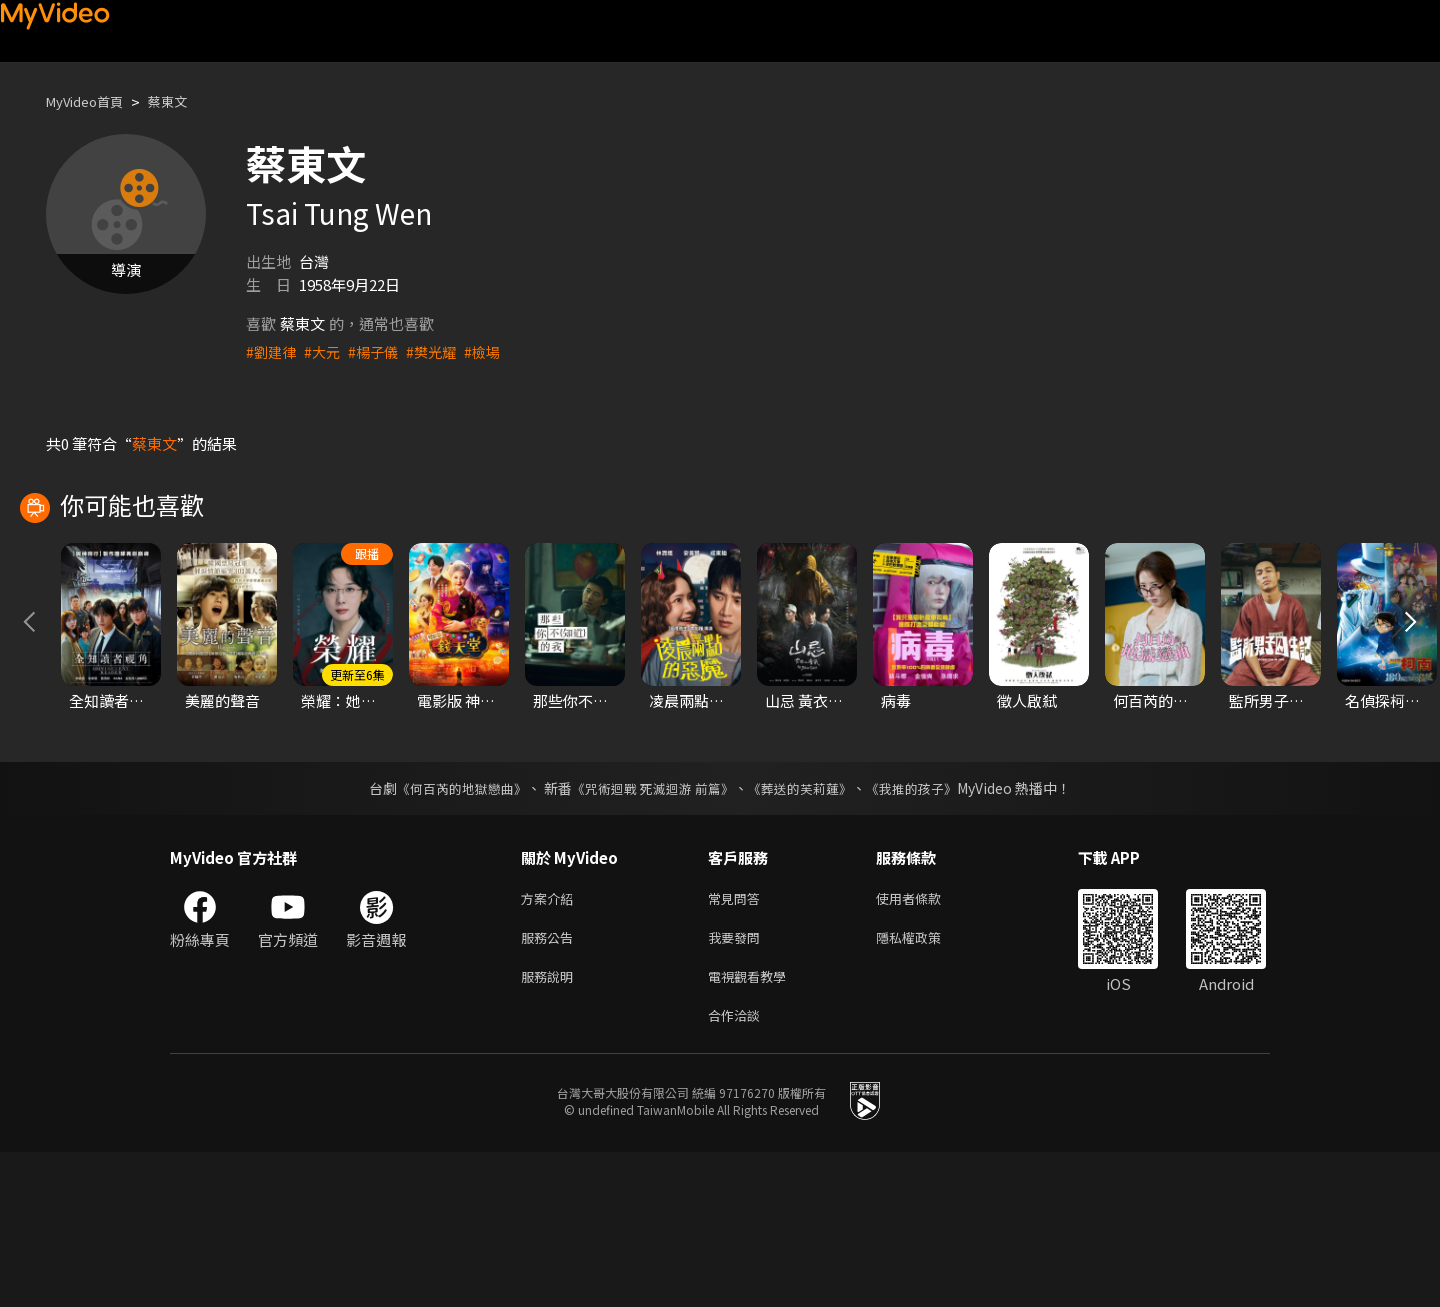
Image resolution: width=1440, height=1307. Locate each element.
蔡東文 (184, 101)
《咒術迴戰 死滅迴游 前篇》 (651, 931)
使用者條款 (925, 1042)
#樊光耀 (440, 351)
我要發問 (738, 1084)
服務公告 (551, 1084)
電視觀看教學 (753, 1126)
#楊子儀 (379, 351)
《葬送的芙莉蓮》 (808, 931)
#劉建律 (272, 351)
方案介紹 (551, 1042)
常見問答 (738, 1042)
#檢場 (494, 351)
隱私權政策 (925, 1084)
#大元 (326, 351)
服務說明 (551, 1126)
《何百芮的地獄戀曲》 (449, 931)
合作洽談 (738, 1168)
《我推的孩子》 (927, 931)
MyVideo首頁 (91, 101)
